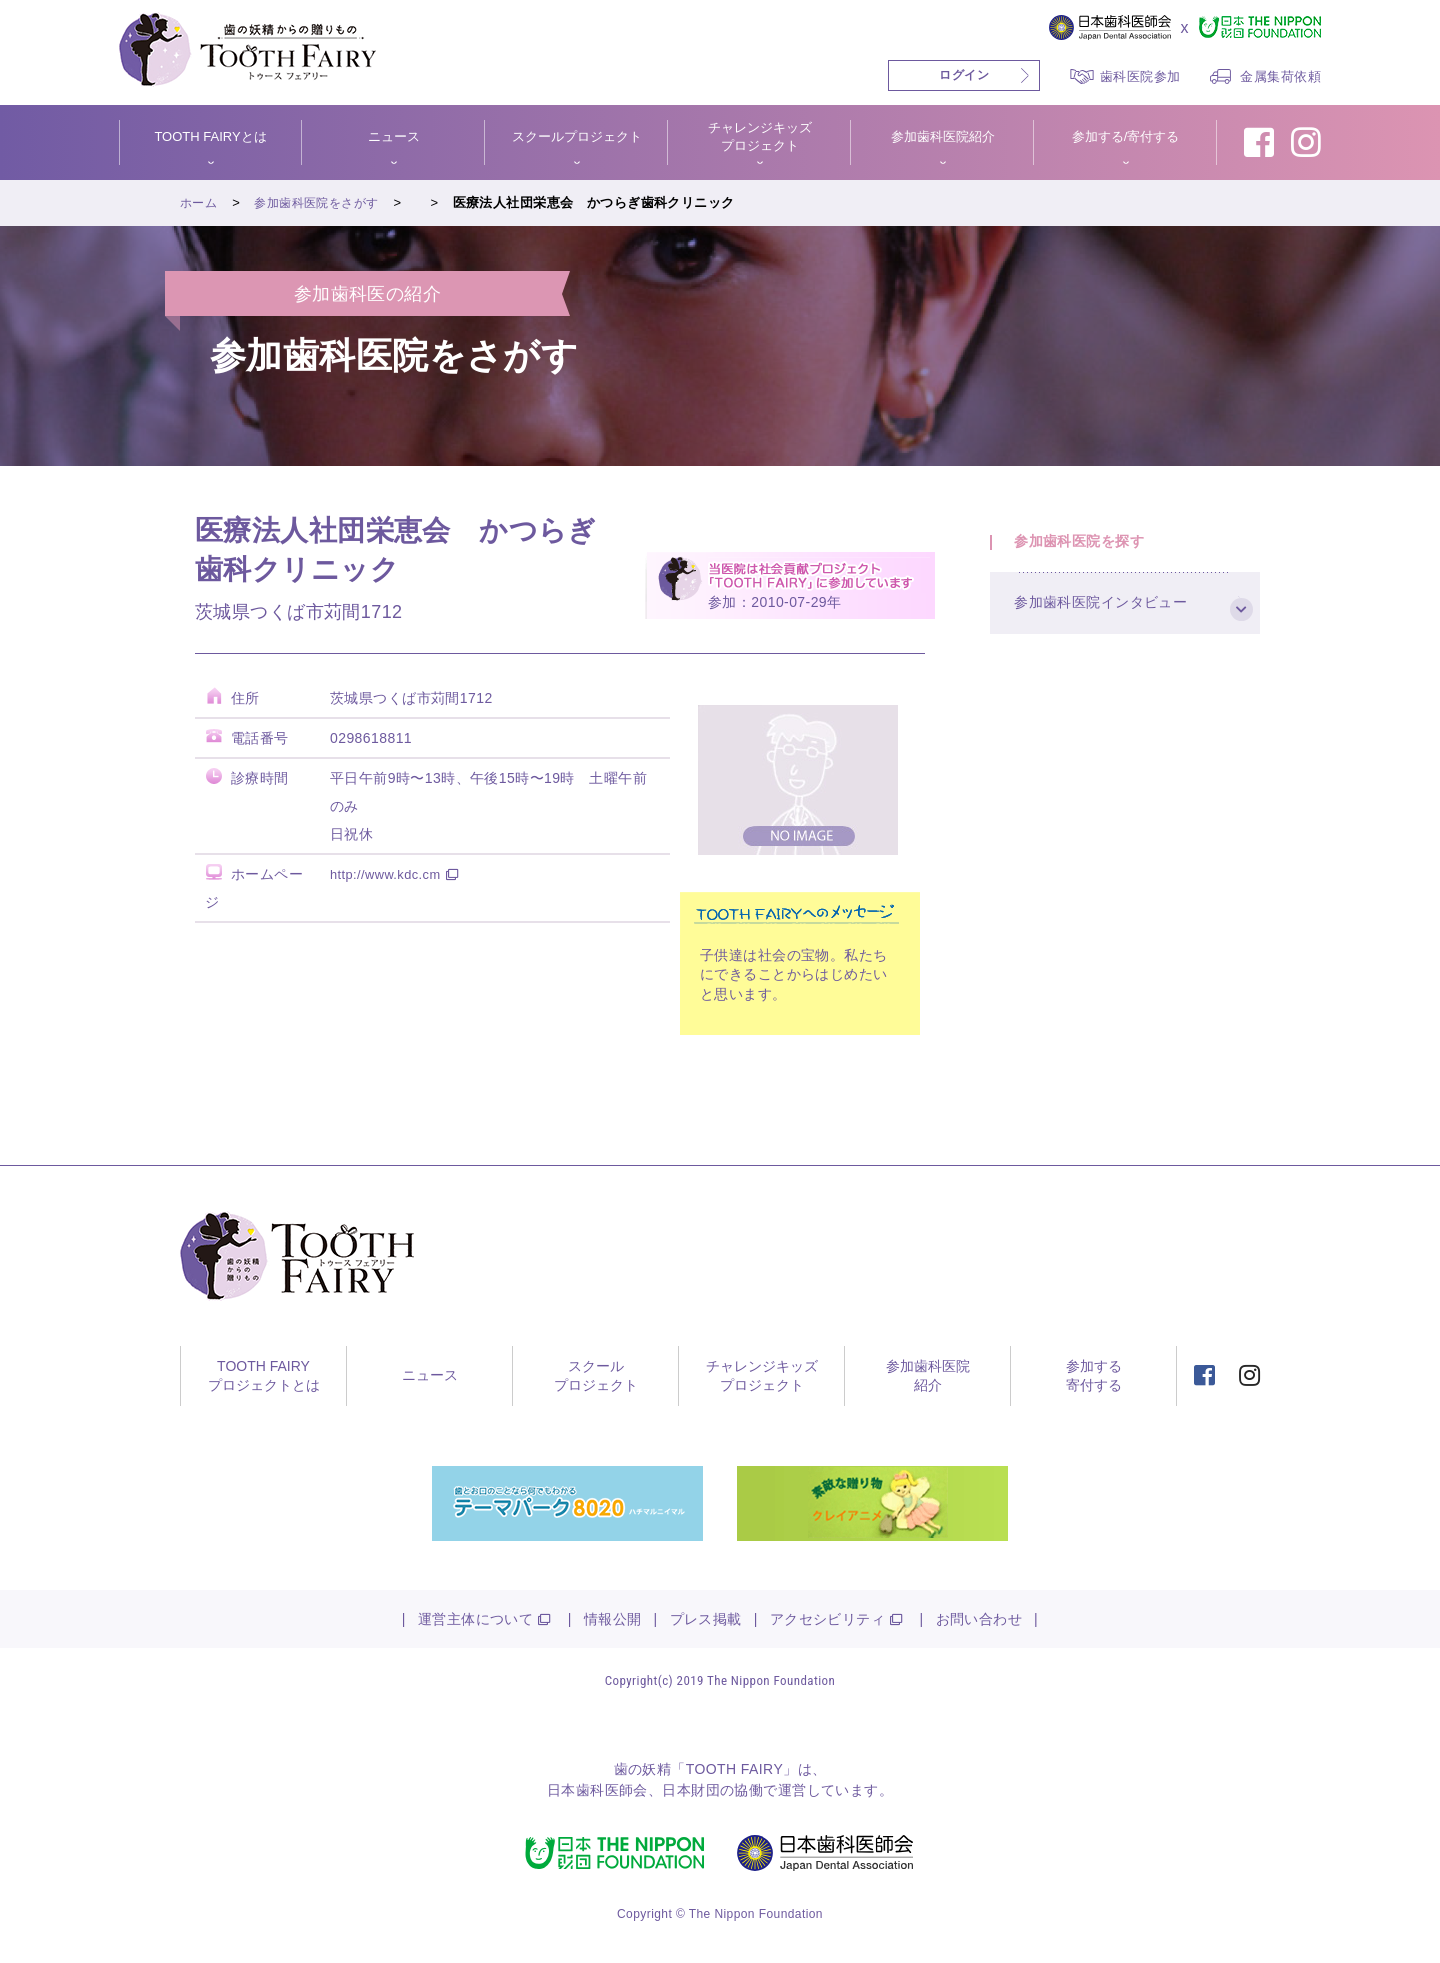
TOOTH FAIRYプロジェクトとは (264, 1376)
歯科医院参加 (1140, 76)
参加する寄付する (1094, 1376)
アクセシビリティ (827, 1619)
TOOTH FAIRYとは (210, 136)
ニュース (394, 136)
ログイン (964, 75)
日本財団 (691, 1790)
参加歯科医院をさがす (324, 202)
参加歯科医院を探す (1089, 547)
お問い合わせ (979, 1619)
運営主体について (475, 1619)
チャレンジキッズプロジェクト (760, 136)
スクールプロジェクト (577, 136)
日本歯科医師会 (597, 1790)
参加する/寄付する (1126, 136)
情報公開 (613, 1619)
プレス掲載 (706, 1619)
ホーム (200, 202)
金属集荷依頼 (1280, 76)
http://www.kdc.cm (390, 874)
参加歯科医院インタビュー (1112, 621)
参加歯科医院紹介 (943, 136)
